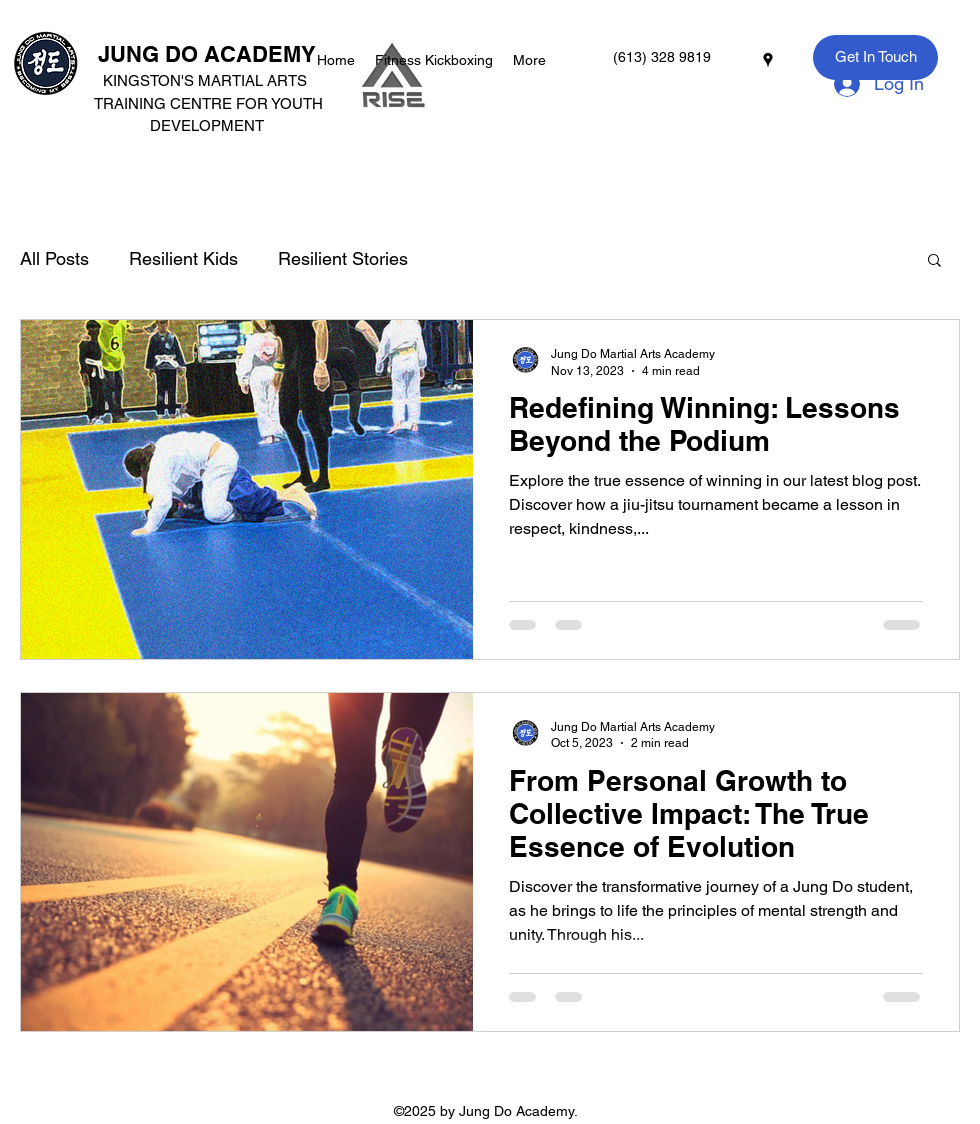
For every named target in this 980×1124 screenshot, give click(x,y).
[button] (934, 261)
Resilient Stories (343, 258)
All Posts (54, 258)
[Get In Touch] (875, 57)
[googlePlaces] (768, 60)
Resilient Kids (183, 258)
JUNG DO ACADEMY (207, 54)
